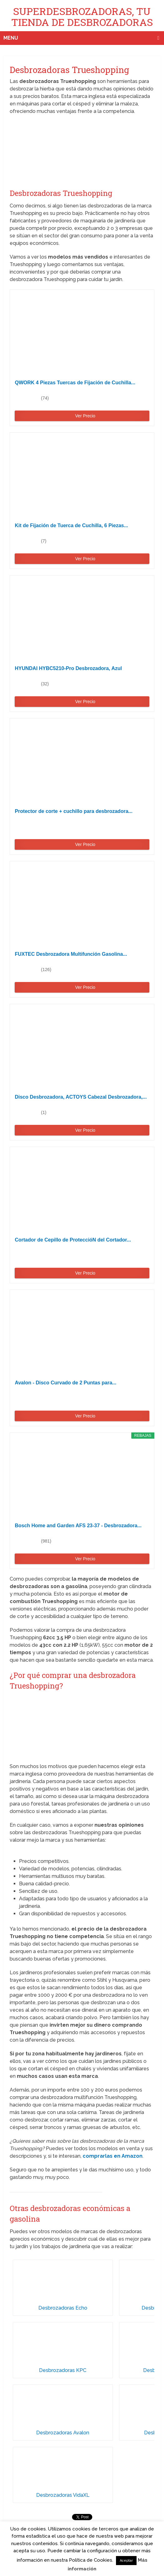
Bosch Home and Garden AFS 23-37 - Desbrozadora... (78, 1525)
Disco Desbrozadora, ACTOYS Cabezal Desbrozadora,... (81, 1097)
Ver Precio (85, 415)
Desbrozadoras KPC (62, 2370)
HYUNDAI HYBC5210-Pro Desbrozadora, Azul (68, 668)
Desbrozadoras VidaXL (62, 2495)
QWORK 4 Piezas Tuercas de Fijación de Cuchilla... (75, 382)
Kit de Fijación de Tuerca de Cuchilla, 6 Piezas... (71, 525)
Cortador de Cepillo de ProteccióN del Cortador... (73, 1239)
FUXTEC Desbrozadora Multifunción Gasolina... (71, 954)
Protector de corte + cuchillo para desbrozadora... (73, 811)
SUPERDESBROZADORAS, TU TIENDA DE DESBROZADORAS (82, 16)
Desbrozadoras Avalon (62, 2433)
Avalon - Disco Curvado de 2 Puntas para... (65, 1382)
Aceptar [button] (126, 2561)
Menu (10, 38)
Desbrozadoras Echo (62, 2308)
